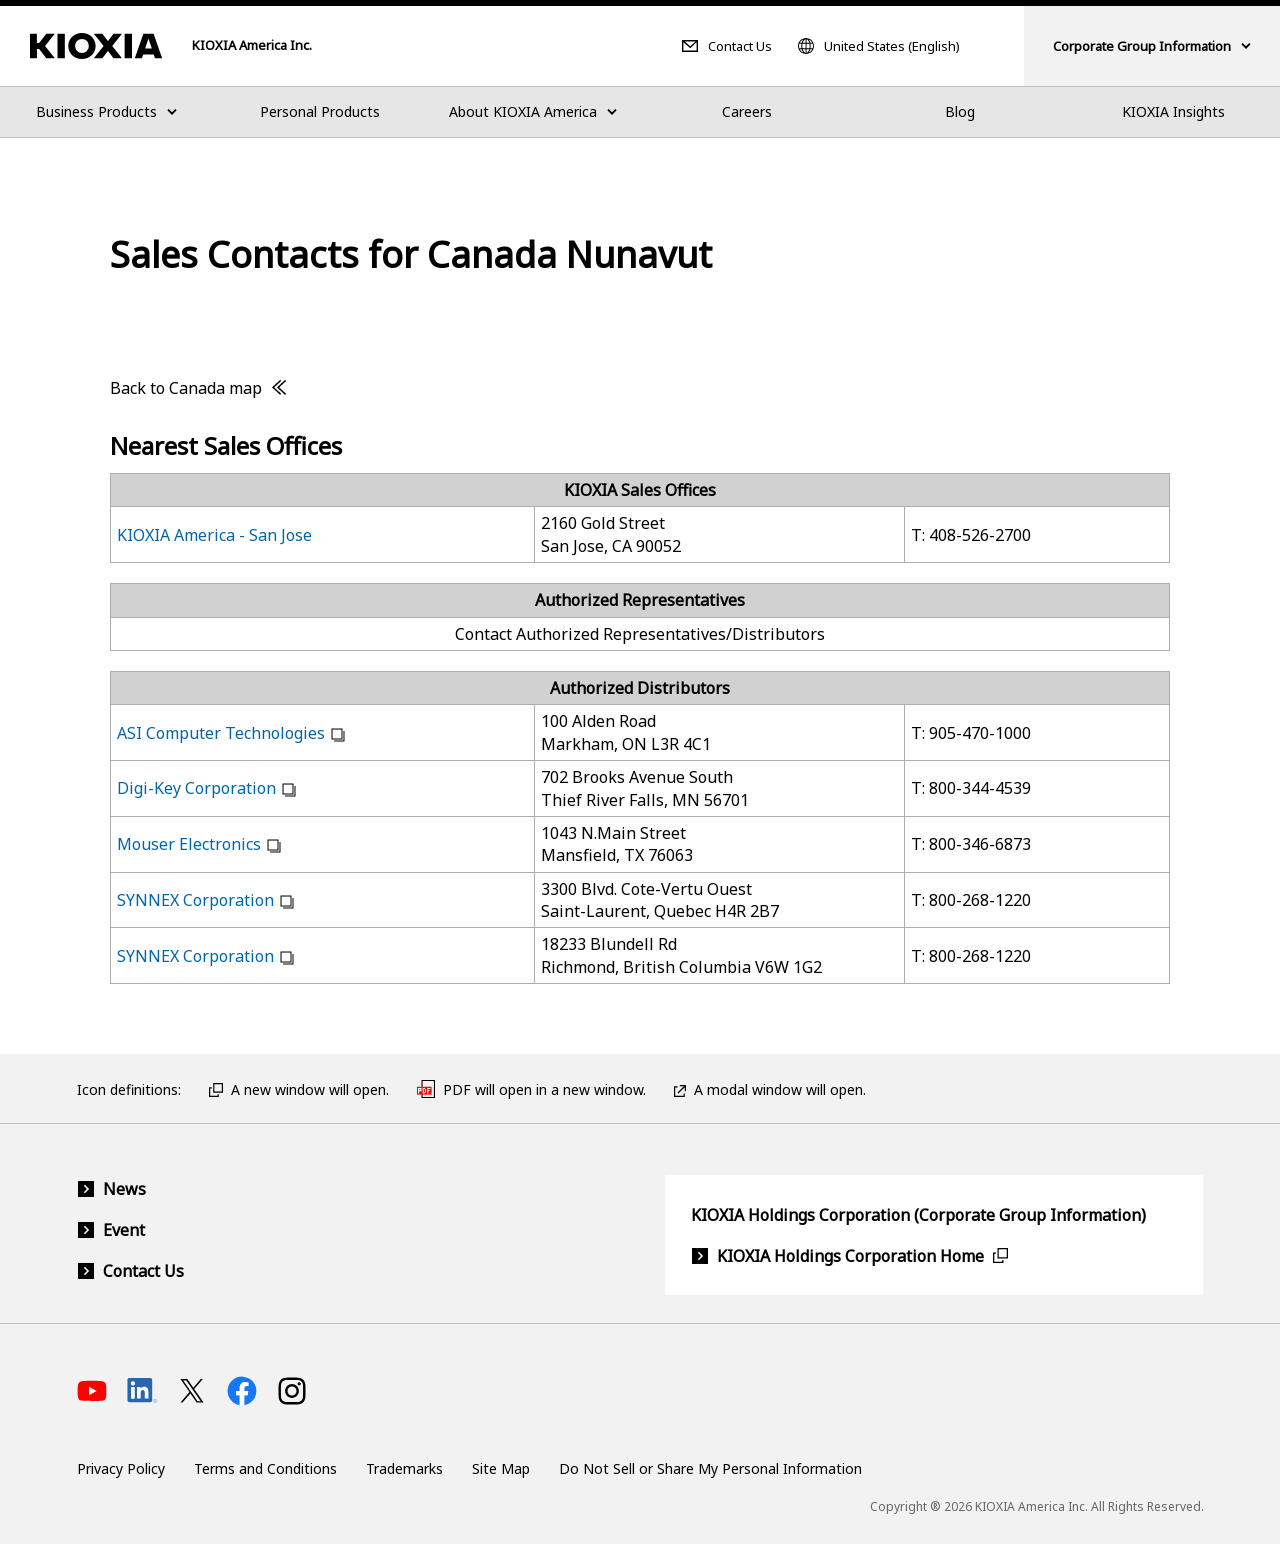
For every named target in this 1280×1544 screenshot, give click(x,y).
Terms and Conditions (265, 1468)
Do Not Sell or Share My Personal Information (710, 1468)
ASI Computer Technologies (221, 733)
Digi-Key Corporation (196, 788)
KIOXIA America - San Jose (214, 535)
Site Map (501, 1468)
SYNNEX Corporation (195, 900)
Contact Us (740, 46)
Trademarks (404, 1468)
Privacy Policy (121, 1468)
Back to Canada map (186, 388)
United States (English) (892, 46)
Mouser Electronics (189, 844)
